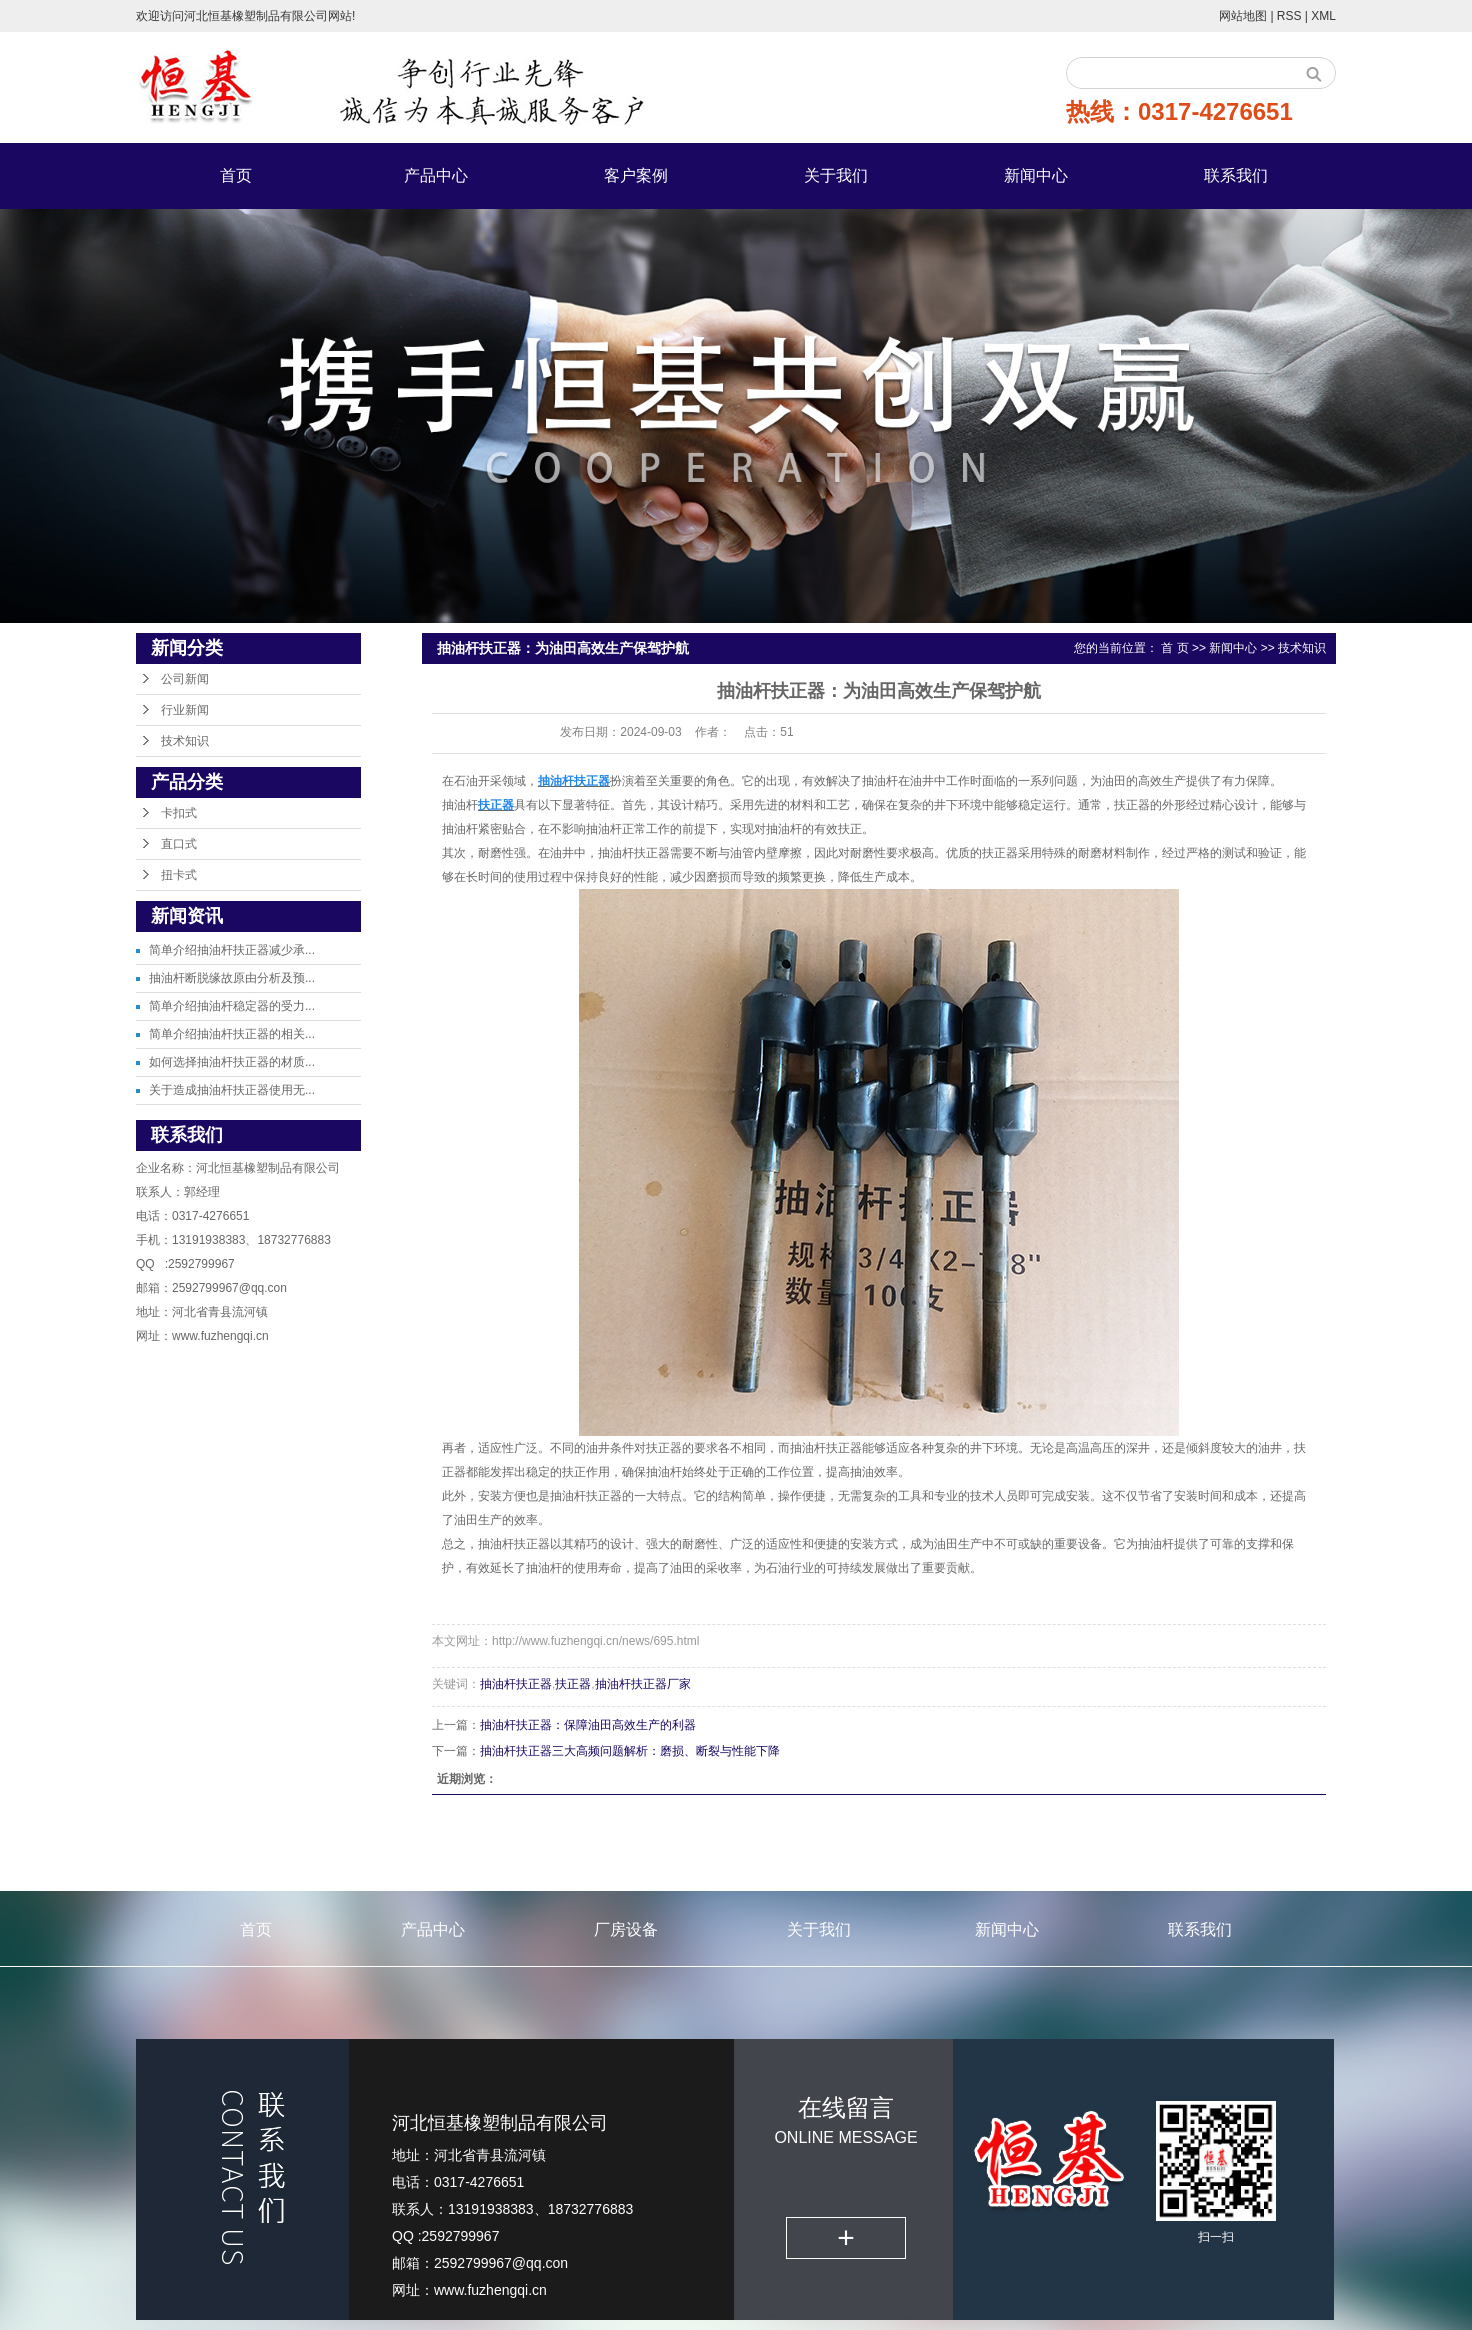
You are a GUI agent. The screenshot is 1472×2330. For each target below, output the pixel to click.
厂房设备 (626, 1929)
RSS (1289, 16)
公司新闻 (185, 679)
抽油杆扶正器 (516, 1684)
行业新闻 (185, 710)
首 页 (1174, 648)
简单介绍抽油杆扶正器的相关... (232, 1034)
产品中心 (436, 175)
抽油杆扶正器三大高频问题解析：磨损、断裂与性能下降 (630, 1751)
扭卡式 (179, 875)
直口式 (179, 844)
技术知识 (185, 741)
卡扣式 (179, 813)
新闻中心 (1036, 175)
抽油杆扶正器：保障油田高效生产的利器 (588, 1725)
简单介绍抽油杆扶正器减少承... (232, 950)
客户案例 (636, 175)
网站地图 (1244, 16)
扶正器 (573, 1684)
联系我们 (1236, 175)
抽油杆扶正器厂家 (643, 1684)
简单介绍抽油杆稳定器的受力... (232, 1006)
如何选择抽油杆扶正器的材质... (232, 1062)
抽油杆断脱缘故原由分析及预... (232, 978)
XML (1323, 16)
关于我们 (836, 175)
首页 (236, 175)
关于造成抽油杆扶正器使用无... (232, 1090)
